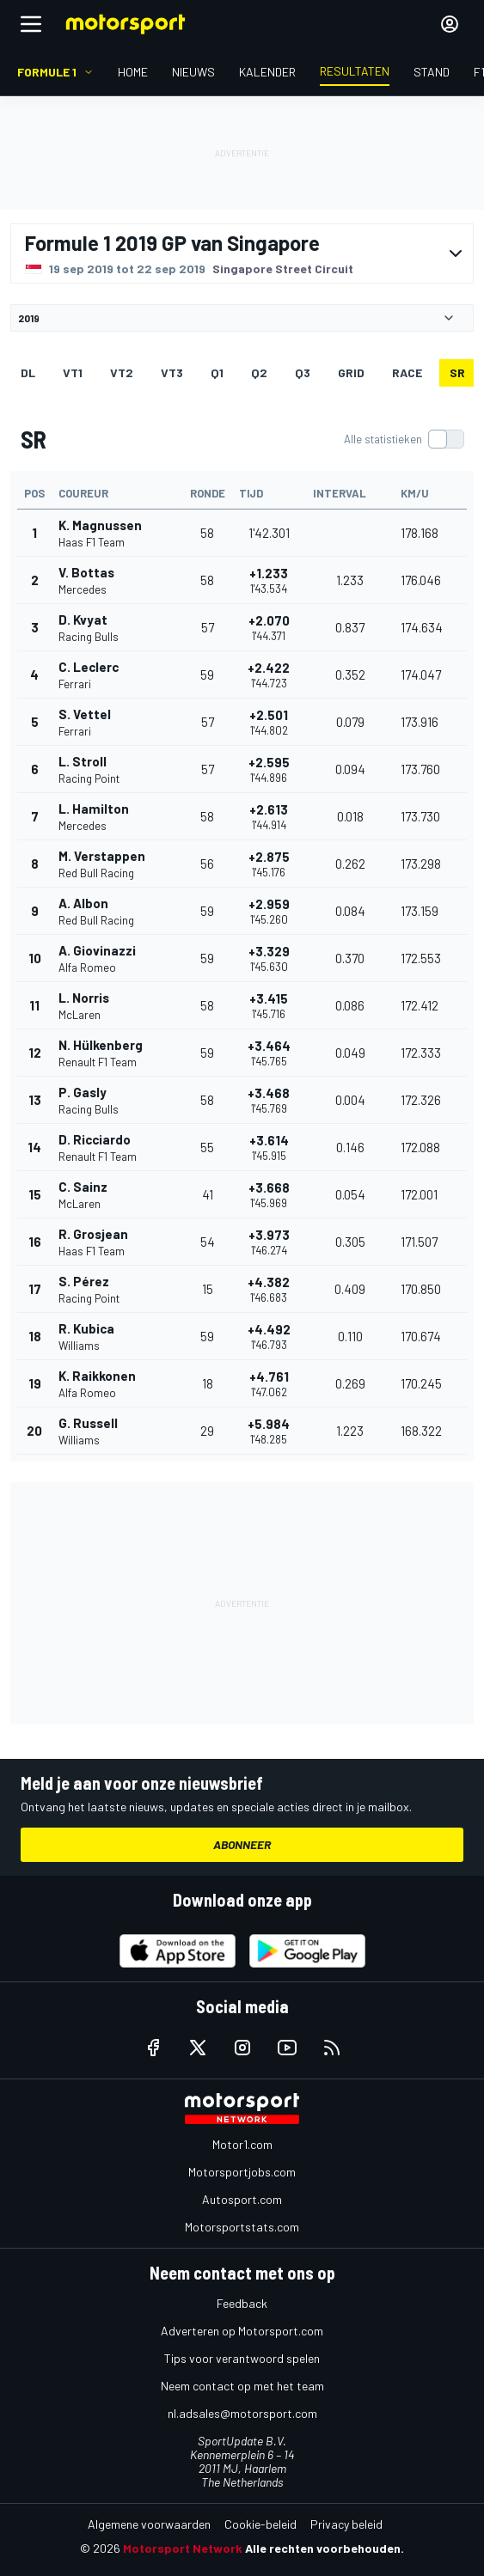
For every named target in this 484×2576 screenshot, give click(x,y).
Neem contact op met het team (242, 2385)
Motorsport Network (182, 2548)
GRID (351, 372)
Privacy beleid (346, 2524)
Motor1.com (242, 2144)
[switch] (403, 439)
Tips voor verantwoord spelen (242, 2358)
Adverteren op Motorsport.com (242, 2330)
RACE (407, 372)
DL (28, 372)
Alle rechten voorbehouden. (324, 2548)
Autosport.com (242, 2199)
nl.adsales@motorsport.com (242, 2413)
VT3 (172, 372)
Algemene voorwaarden (149, 2524)
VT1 (73, 372)
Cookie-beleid (260, 2524)
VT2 (121, 372)
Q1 (217, 372)
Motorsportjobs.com (242, 2171)
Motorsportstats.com (242, 2226)
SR (457, 372)
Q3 (302, 372)
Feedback (242, 2303)
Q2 (259, 372)
